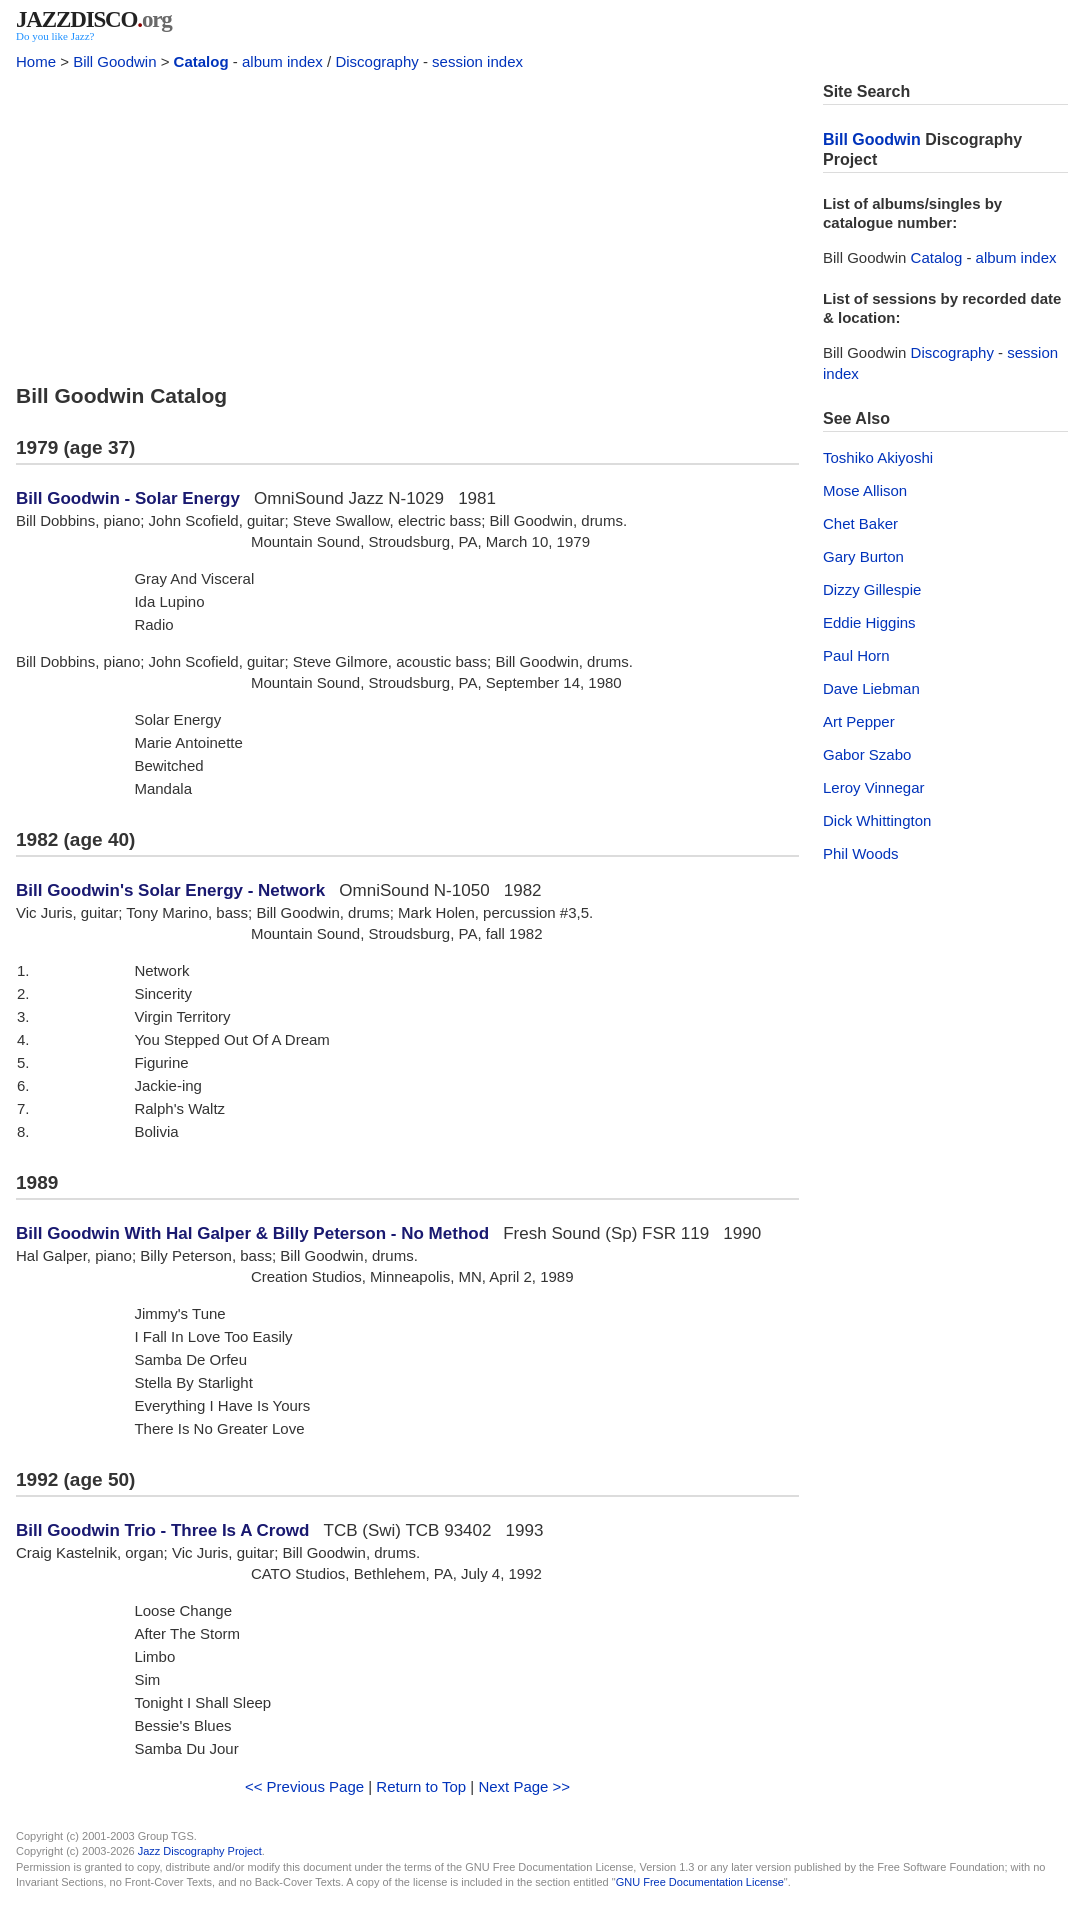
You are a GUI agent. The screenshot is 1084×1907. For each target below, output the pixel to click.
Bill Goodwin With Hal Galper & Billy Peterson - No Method (252, 1233)
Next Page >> (524, 1786)
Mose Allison (865, 490)
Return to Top (421, 1786)
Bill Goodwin (114, 61)
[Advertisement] (407, 222)
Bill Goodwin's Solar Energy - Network (170, 890)
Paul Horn (856, 655)
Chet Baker (860, 523)
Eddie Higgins (869, 622)
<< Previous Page (304, 1786)
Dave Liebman (871, 688)
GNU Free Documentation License (700, 1882)
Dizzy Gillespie (872, 589)
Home (36, 61)
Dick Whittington (877, 820)
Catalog (201, 61)
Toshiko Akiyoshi (878, 457)
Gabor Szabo (867, 754)
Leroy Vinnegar (873, 787)
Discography (376, 61)
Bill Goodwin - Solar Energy (128, 498)
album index (282, 61)
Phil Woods (861, 853)
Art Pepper (859, 721)
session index (477, 61)
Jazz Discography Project (200, 1851)
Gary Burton (863, 556)
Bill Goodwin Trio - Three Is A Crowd (162, 1530)
